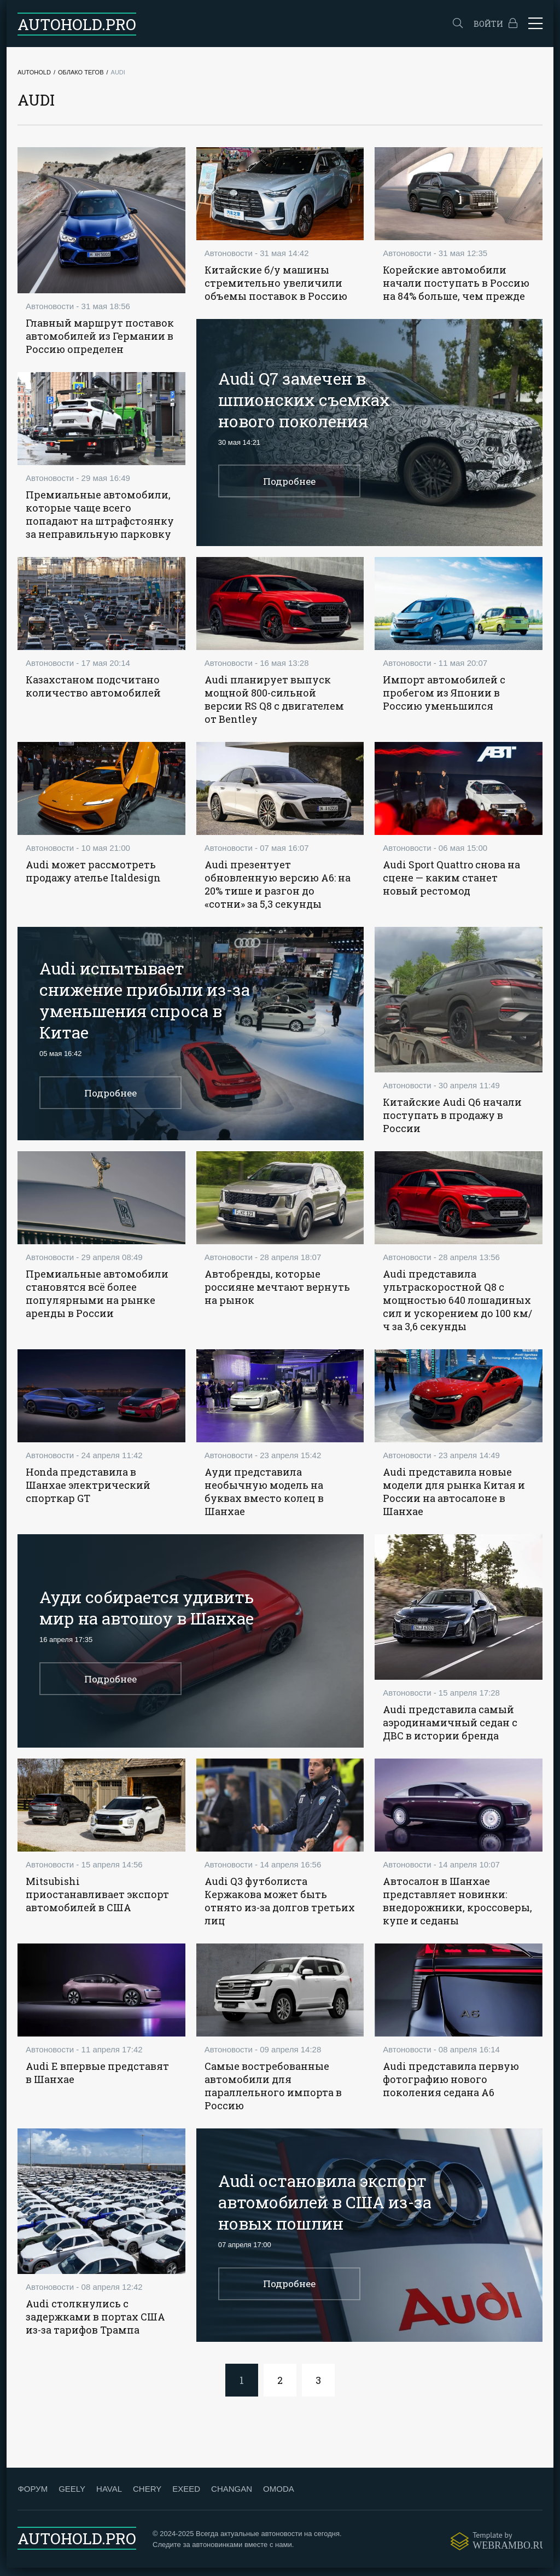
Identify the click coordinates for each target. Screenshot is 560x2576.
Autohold (34, 72)
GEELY (72, 2497)
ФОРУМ (33, 2497)
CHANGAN (231, 2497)
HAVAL (109, 2497)
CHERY (147, 2497)
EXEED (186, 2497)
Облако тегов (81, 72)
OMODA (278, 2497)
